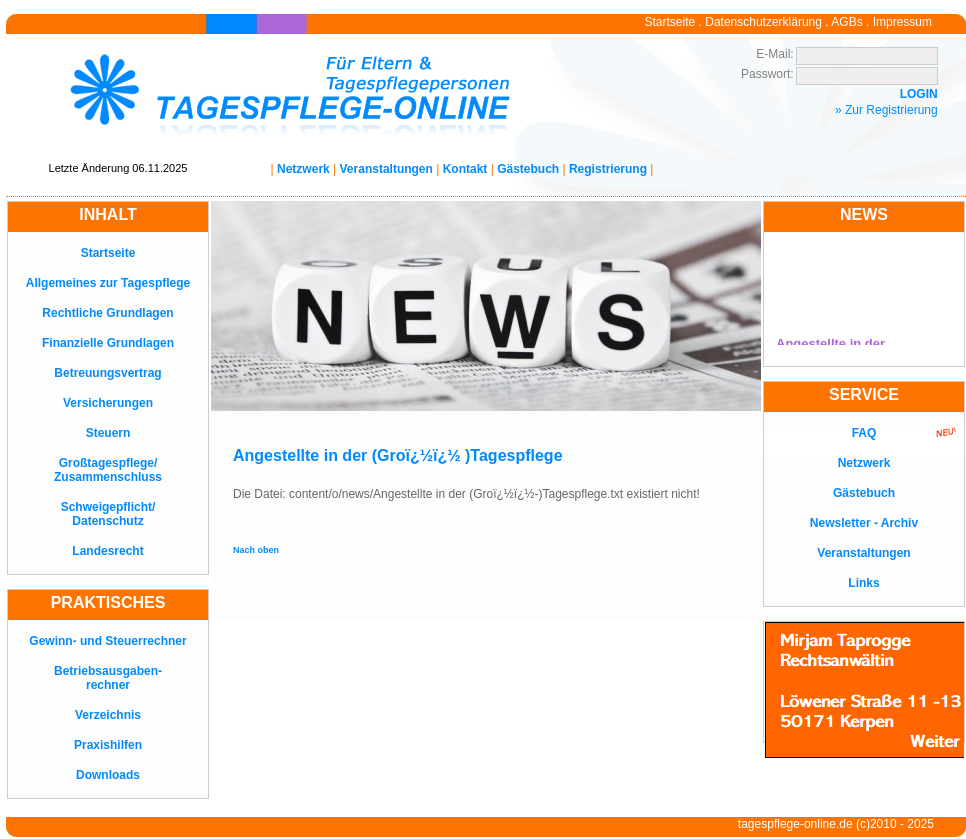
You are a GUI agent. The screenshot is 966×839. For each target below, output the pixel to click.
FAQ (864, 433)
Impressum (902, 22)
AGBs (846, 22)
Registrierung (608, 169)
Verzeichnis (108, 715)
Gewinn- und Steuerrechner (107, 641)
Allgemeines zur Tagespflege (108, 283)
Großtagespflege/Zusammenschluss (108, 470)
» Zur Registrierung (886, 110)
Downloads (108, 775)
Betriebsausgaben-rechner (108, 678)
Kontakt (465, 169)
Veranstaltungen (386, 169)
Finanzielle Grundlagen (108, 343)
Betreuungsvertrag (107, 373)
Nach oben (256, 550)
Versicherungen (108, 403)
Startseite (670, 22)
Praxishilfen (108, 745)
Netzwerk (303, 169)
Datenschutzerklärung (763, 22)
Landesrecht (107, 551)
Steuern (108, 433)
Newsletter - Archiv (864, 523)
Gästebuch (528, 169)
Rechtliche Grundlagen (107, 313)
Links (863, 583)
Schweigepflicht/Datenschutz (108, 514)
